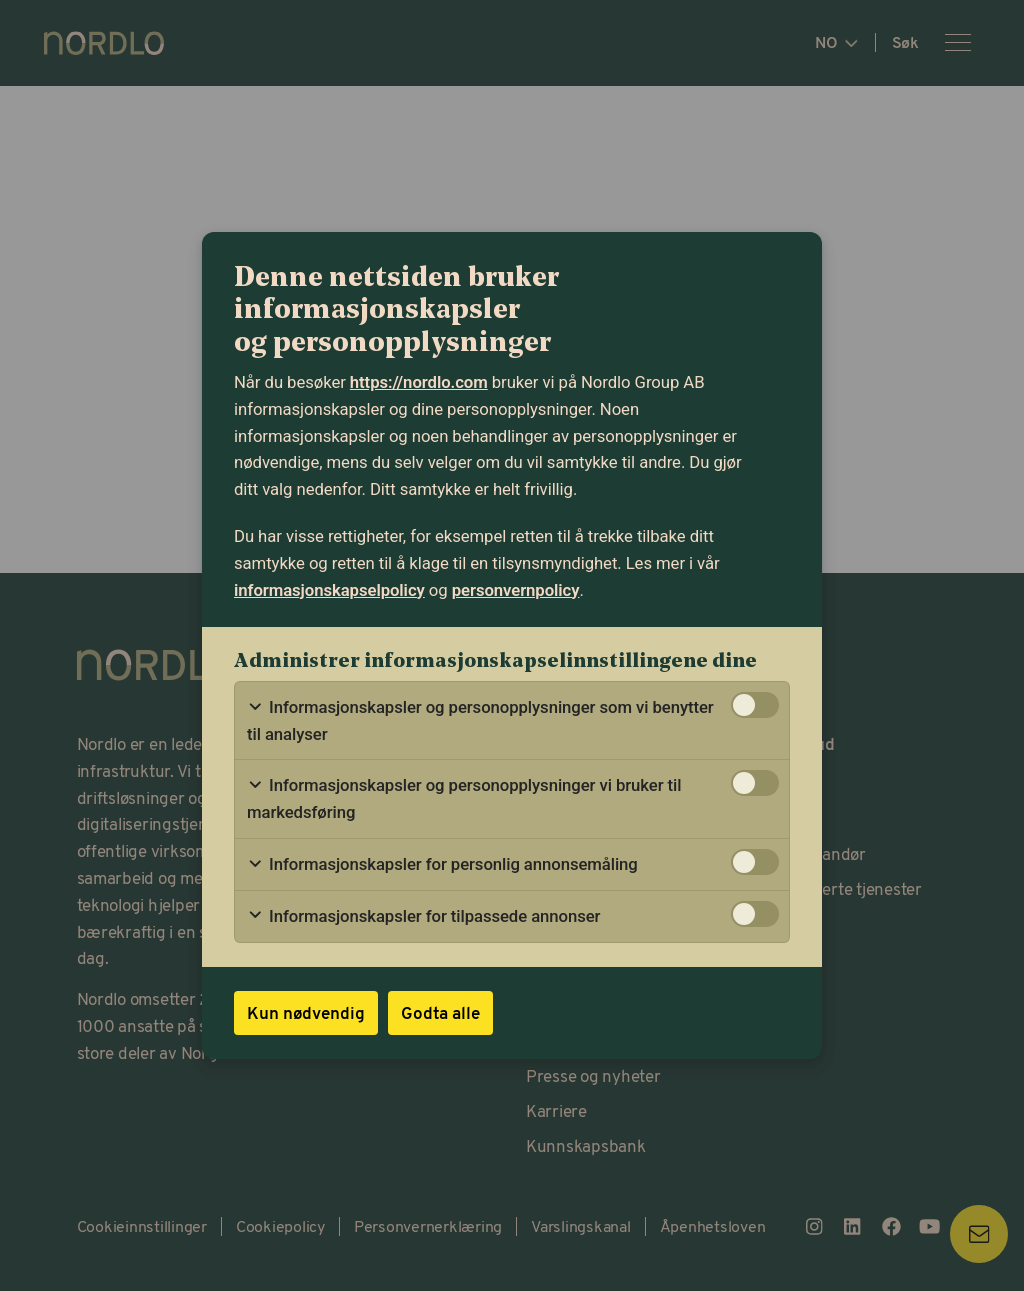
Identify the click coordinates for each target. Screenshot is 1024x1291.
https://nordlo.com (419, 382)
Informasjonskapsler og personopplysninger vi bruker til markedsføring (464, 798)
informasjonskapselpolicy (329, 590)
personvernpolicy (516, 590)
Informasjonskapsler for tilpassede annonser (423, 916)
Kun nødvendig (306, 1012)
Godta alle (440, 1012)
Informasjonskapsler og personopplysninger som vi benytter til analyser (480, 720)
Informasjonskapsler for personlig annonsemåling (442, 864)
